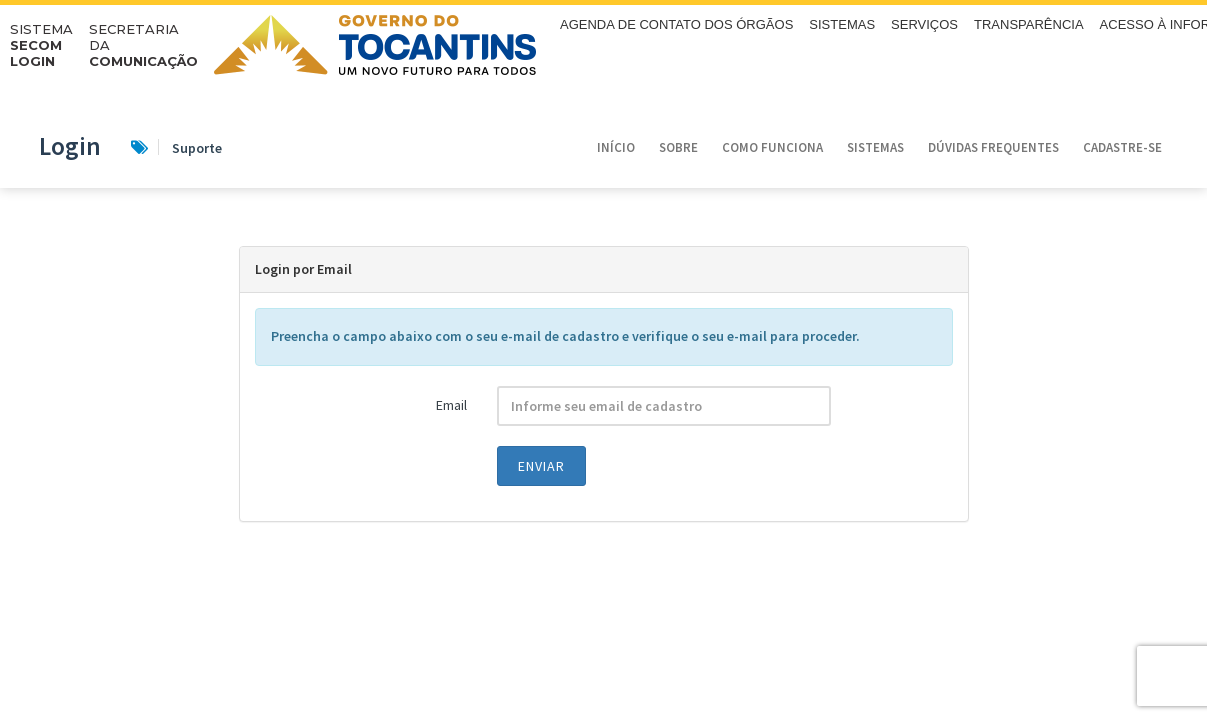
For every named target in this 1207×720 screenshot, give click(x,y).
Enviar (541, 466)
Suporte (176, 148)
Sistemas (875, 147)
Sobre (678, 147)
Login (70, 146)
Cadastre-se (1122, 147)
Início (616, 147)
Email (451, 405)
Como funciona (772, 147)
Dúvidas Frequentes (993, 147)
